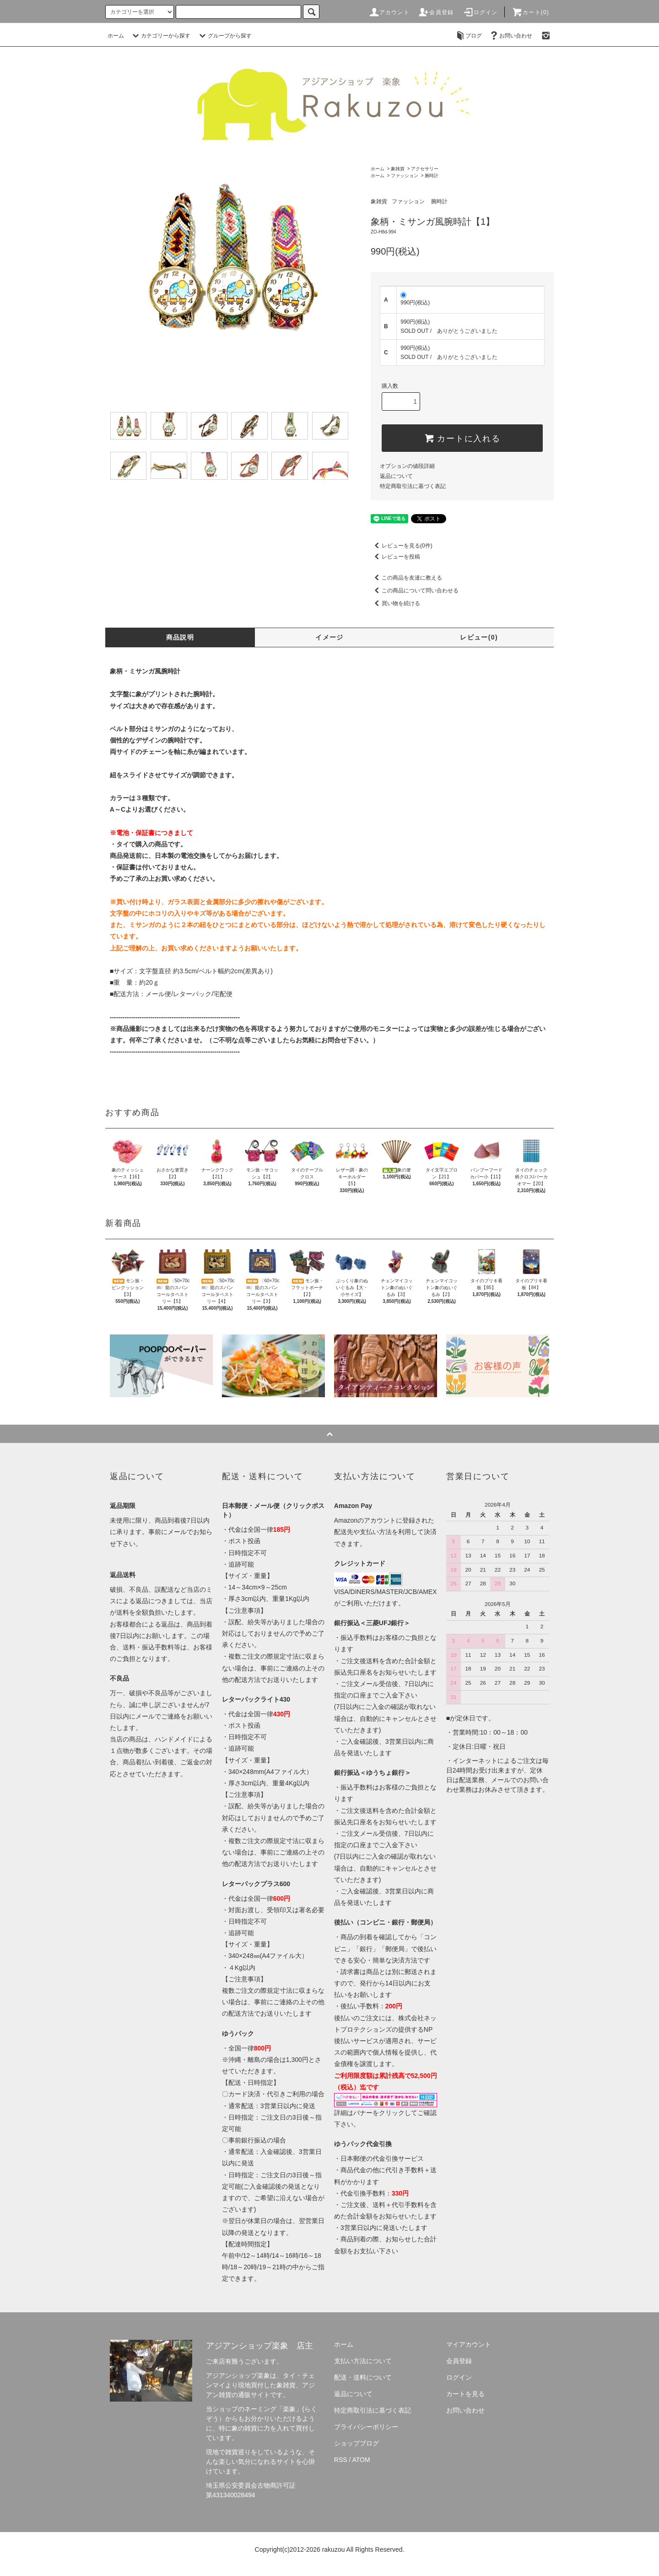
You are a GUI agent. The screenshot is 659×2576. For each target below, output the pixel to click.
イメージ (329, 637)
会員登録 (436, 12)
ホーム (116, 36)
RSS (340, 2459)
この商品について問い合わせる (415, 590)
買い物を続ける (395, 603)
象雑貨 (398, 168)
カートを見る (465, 2393)
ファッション (404, 175)
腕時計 (431, 175)
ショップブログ (356, 2443)
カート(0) (530, 12)
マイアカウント (468, 2344)
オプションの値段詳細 (407, 466)
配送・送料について (363, 2377)
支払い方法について (363, 2360)
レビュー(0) (479, 637)
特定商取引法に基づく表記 (413, 486)
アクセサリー (424, 168)
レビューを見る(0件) (401, 545)
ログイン (480, 12)
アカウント (389, 12)
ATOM (361, 2459)
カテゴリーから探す (160, 36)
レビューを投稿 (395, 556)
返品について (396, 476)
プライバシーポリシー (366, 2426)
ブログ (468, 36)
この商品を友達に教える (406, 578)
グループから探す (224, 36)
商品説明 (180, 637)
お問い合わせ (510, 36)
